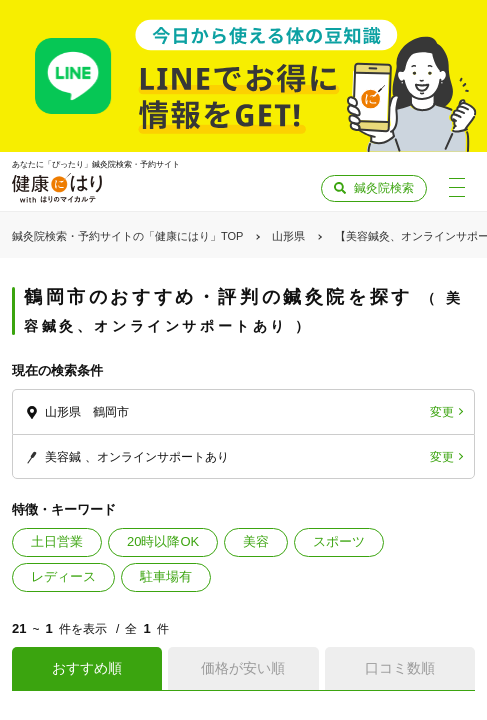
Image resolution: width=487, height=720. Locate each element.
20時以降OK (163, 541)
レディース (63, 576)
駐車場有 (166, 576)
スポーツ (339, 541)
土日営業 (57, 541)
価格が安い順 (243, 668)
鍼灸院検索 (384, 188)
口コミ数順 (400, 668)
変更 (442, 412)
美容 (256, 541)
